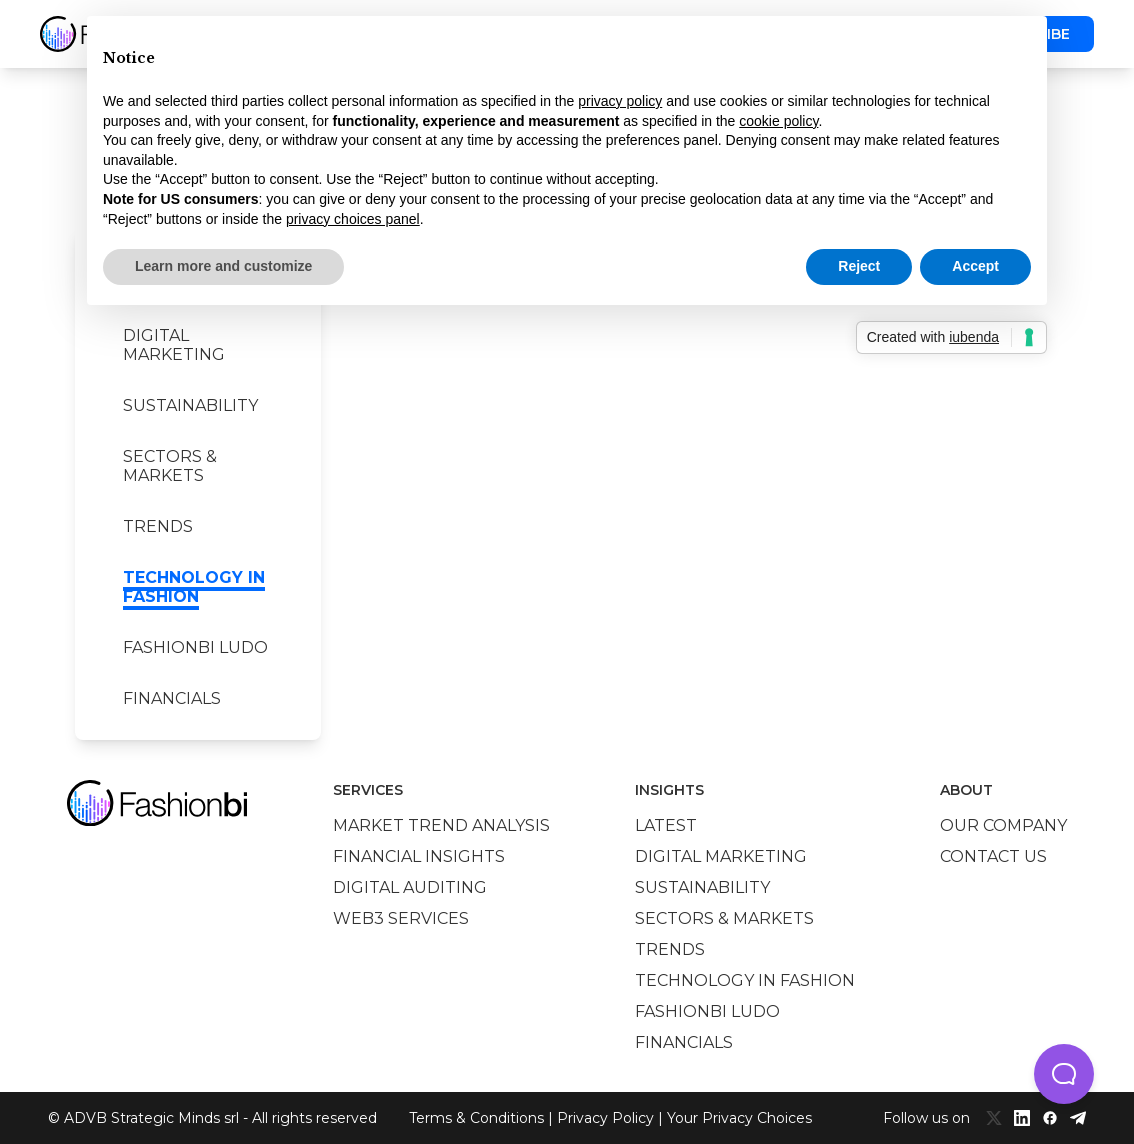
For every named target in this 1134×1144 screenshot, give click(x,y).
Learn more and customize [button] (223, 266)
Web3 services (401, 918)
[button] (1064, 1074)
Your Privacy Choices (739, 1118)
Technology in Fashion (194, 587)
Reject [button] (859, 266)
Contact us (993, 856)
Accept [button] (975, 266)
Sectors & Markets (170, 466)
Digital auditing (410, 887)
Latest (666, 825)
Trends (158, 526)
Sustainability (190, 405)
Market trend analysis (441, 825)
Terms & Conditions (476, 1118)
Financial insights (419, 856)
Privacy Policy (605, 1118)
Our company (1003, 825)
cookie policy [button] (778, 121)
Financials (172, 698)
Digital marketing (174, 345)
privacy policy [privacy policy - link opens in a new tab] (620, 101)
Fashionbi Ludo (195, 647)
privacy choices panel (353, 219)
